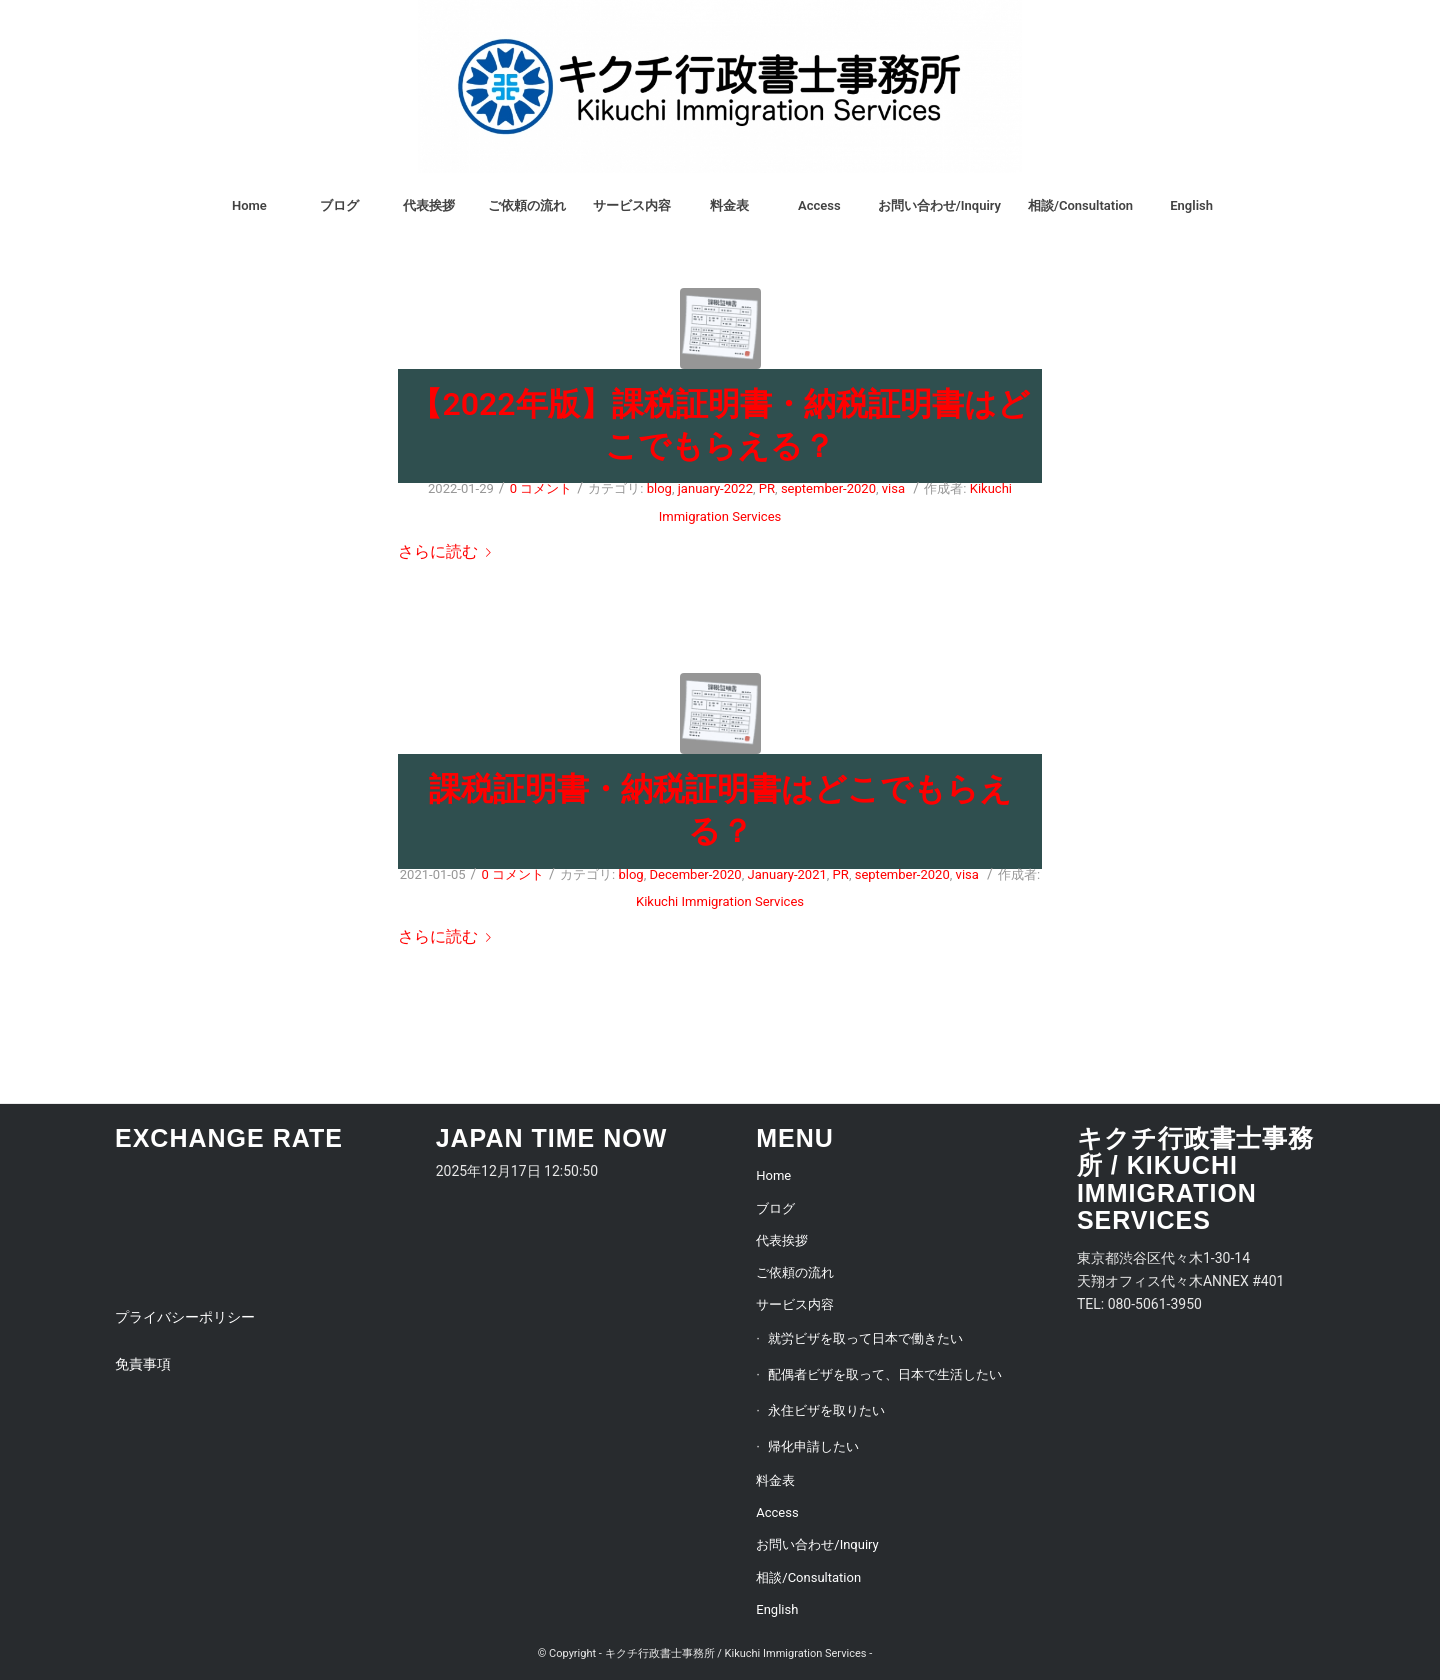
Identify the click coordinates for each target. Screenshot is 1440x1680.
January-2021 (786, 874)
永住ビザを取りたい (826, 1410)
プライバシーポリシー (185, 1317)
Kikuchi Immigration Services (720, 901)
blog (659, 488)
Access (777, 1512)
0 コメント (541, 488)
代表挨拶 (782, 1240)
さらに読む (448, 551)
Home (773, 1175)
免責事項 (143, 1364)
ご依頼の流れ (795, 1272)
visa (893, 488)
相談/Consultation (808, 1577)
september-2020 (828, 488)
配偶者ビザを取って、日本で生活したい (885, 1374)
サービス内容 (795, 1304)
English (777, 1609)
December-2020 (696, 874)
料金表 (775, 1480)
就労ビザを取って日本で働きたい (865, 1338)
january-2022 (715, 488)
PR (767, 488)
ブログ (775, 1208)
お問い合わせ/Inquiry (817, 1544)
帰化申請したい (813, 1446)
